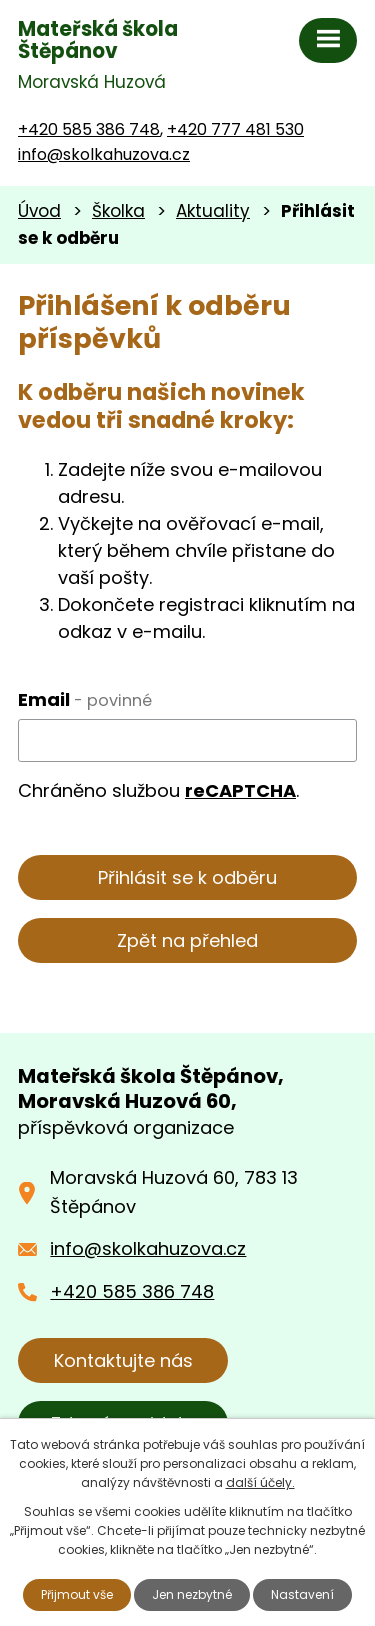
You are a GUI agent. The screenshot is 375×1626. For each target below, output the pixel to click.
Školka (118, 211)
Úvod (39, 211)
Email (85, 699)
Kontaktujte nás (123, 1360)
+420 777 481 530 (235, 129)
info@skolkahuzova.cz (104, 154)
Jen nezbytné (192, 1594)
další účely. (260, 1482)
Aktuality (213, 211)
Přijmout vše (77, 1594)
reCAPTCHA (240, 790)
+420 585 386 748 (89, 129)
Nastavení (302, 1594)
